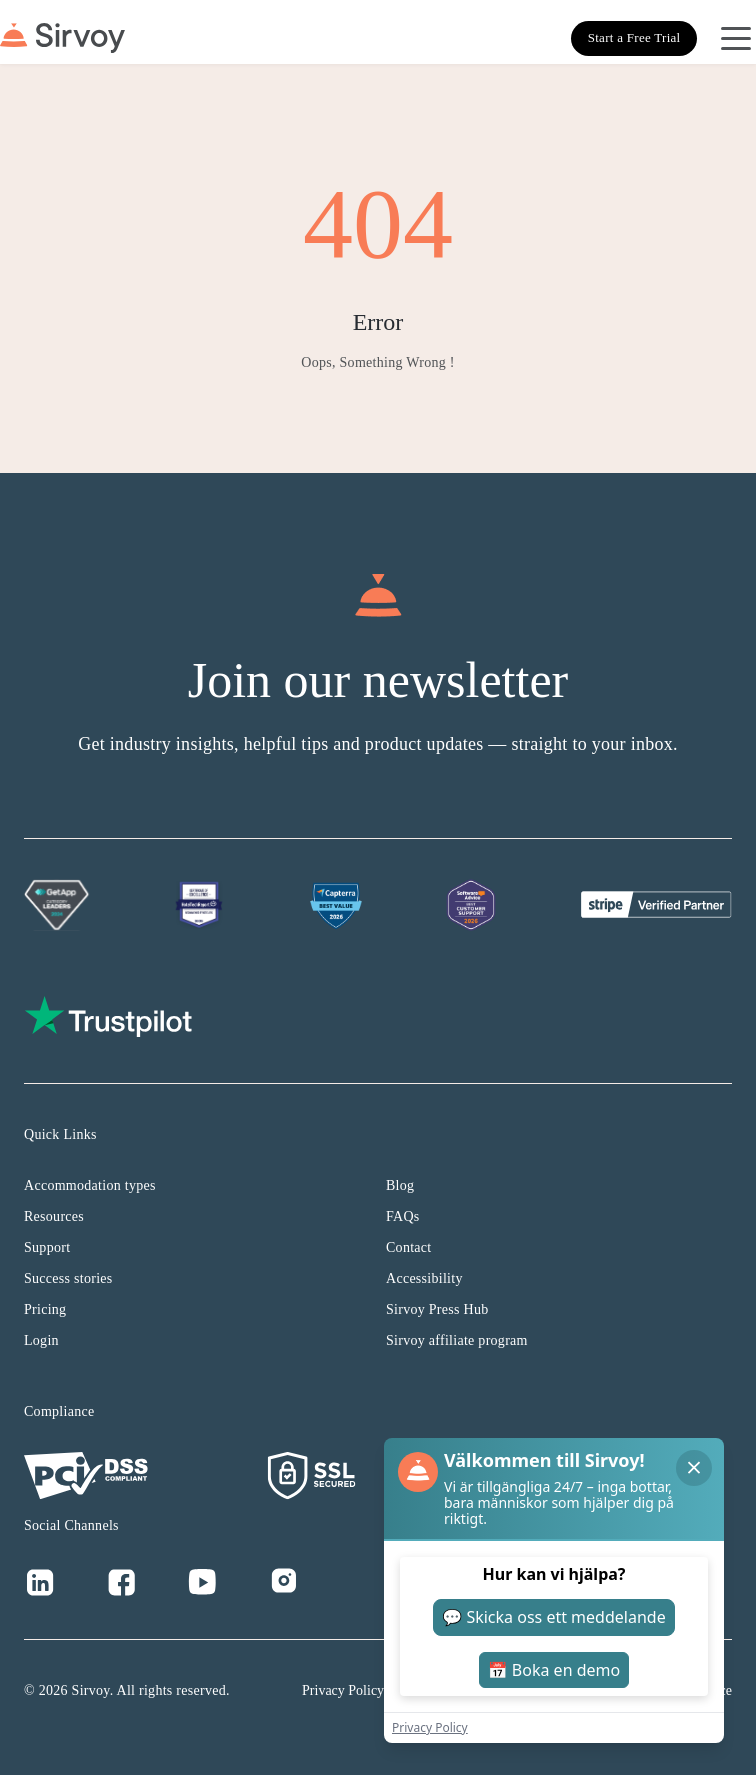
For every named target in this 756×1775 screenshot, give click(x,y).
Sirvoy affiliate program (457, 1340)
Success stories (68, 1278)
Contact (409, 1247)
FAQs (403, 1216)
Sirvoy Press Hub (437, 1309)
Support (47, 1247)
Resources (54, 1216)
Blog (400, 1185)
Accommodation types (90, 1185)
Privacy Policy (343, 1690)
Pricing (45, 1309)
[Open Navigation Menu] (736, 38)
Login (41, 1340)
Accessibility (424, 1278)
